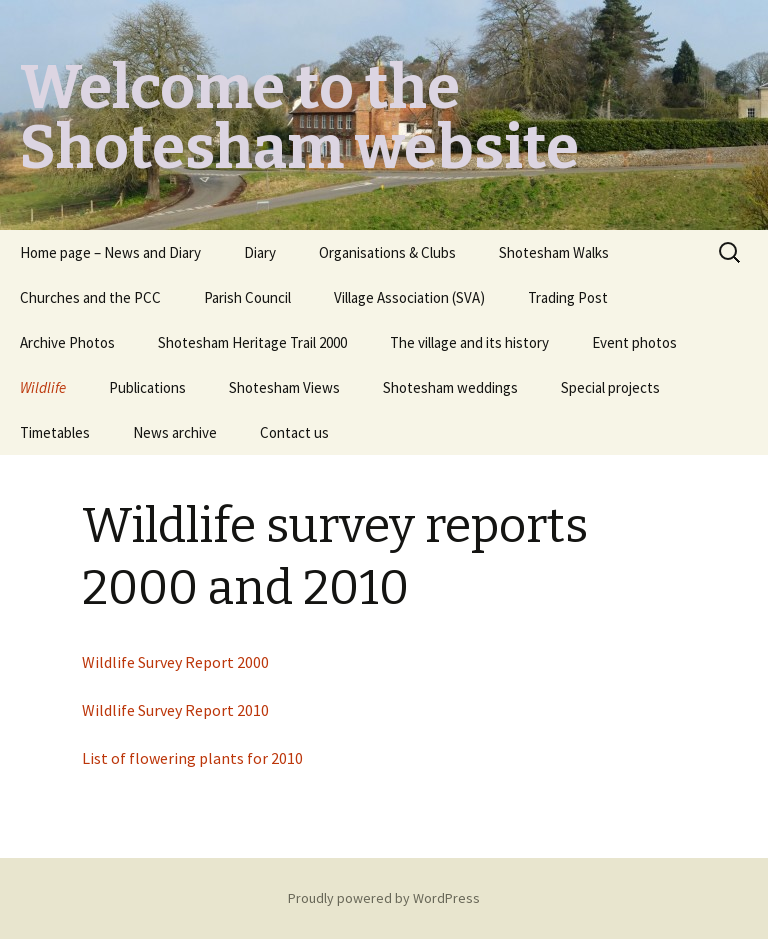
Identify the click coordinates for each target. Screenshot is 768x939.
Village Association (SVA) (409, 297)
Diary (260, 252)
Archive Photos (67, 342)
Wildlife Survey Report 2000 (175, 662)
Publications (147, 387)
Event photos (634, 342)
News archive (175, 432)
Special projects (610, 387)
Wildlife (43, 387)
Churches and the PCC (90, 297)
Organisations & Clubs (387, 252)
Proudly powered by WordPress (384, 898)
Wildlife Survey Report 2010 (175, 710)
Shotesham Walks (554, 252)
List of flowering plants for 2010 (192, 758)
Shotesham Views (284, 387)
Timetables (55, 432)
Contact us (294, 432)
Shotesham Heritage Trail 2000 (252, 342)
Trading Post (568, 297)
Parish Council (247, 297)
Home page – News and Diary (110, 252)
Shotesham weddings (450, 387)
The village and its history (469, 342)
